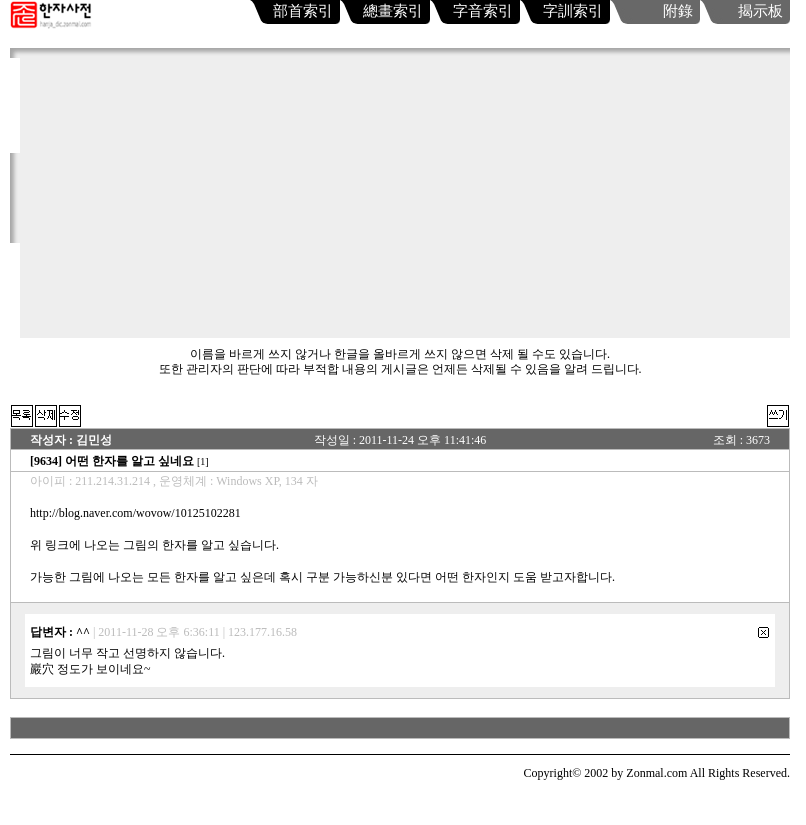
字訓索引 (573, 11)
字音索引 (483, 11)
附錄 (678, 11)
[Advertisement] (405, 198)
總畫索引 (393, 11)
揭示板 (760, 11)
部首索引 (303, 11)
